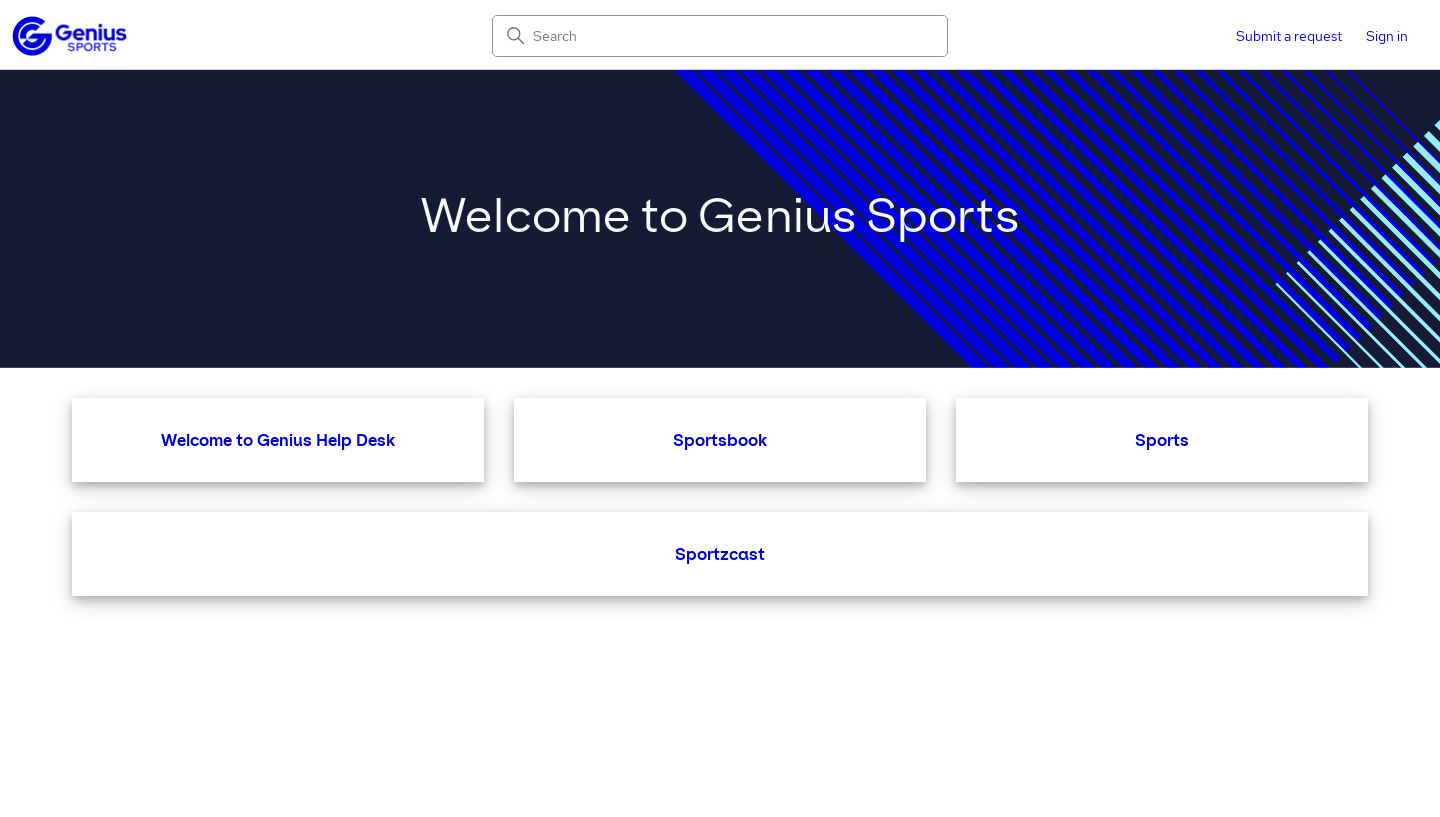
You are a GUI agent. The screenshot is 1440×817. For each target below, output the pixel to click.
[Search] (720, 36)
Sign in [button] (1387, 36)
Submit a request (1289, 36)
